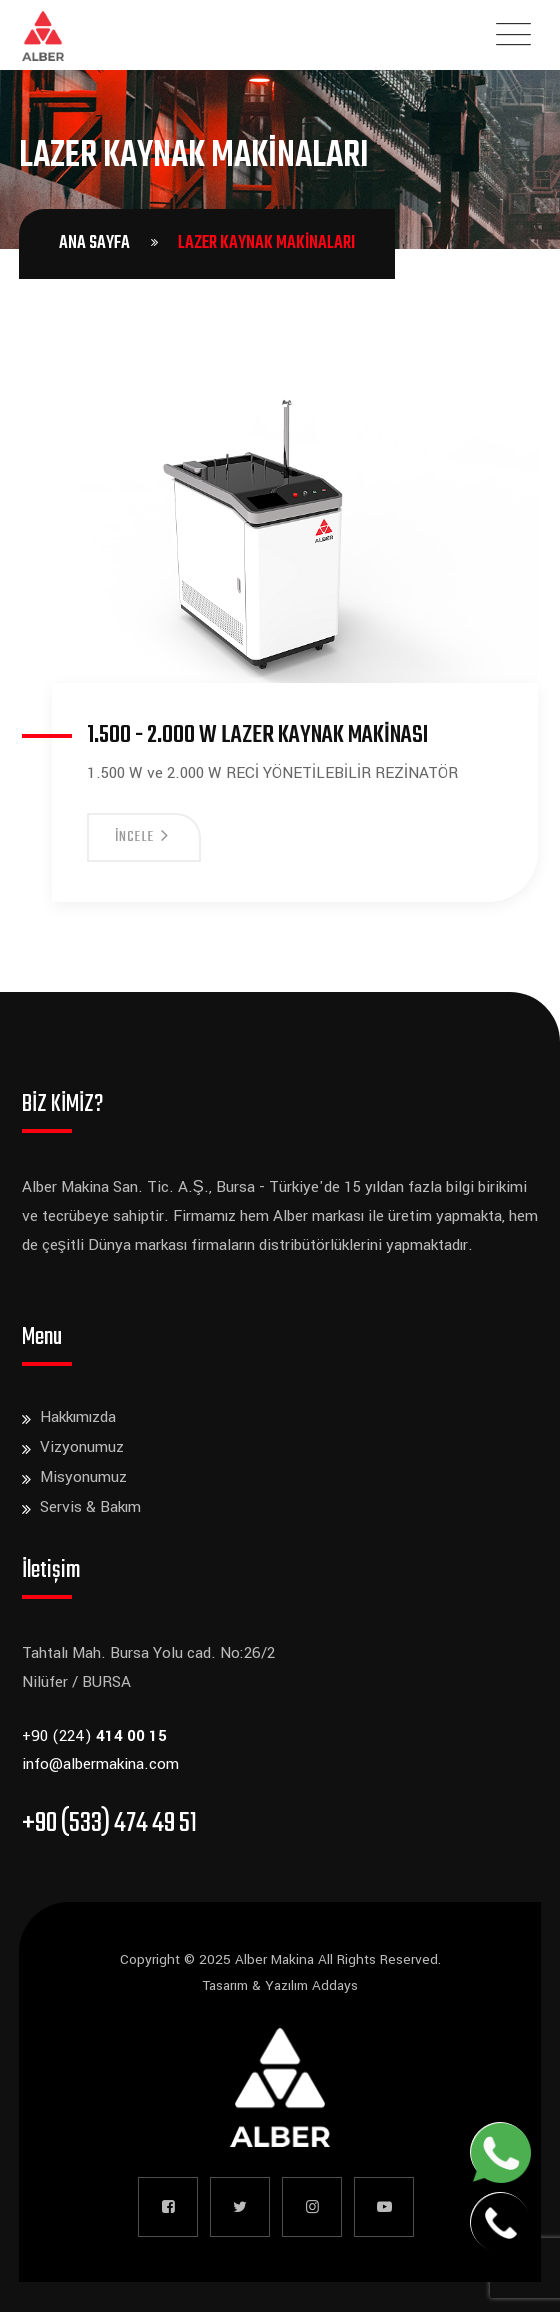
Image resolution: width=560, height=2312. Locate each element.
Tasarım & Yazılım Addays (280, 1985)
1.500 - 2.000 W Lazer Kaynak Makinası (257, 735)
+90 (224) (94, 1736)
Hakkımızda (78, 1417)
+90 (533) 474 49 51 (109, 1823)
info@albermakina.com (100, 1764)
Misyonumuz (83, 1477)
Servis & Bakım (90, 1507)
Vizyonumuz (82, 1447)
